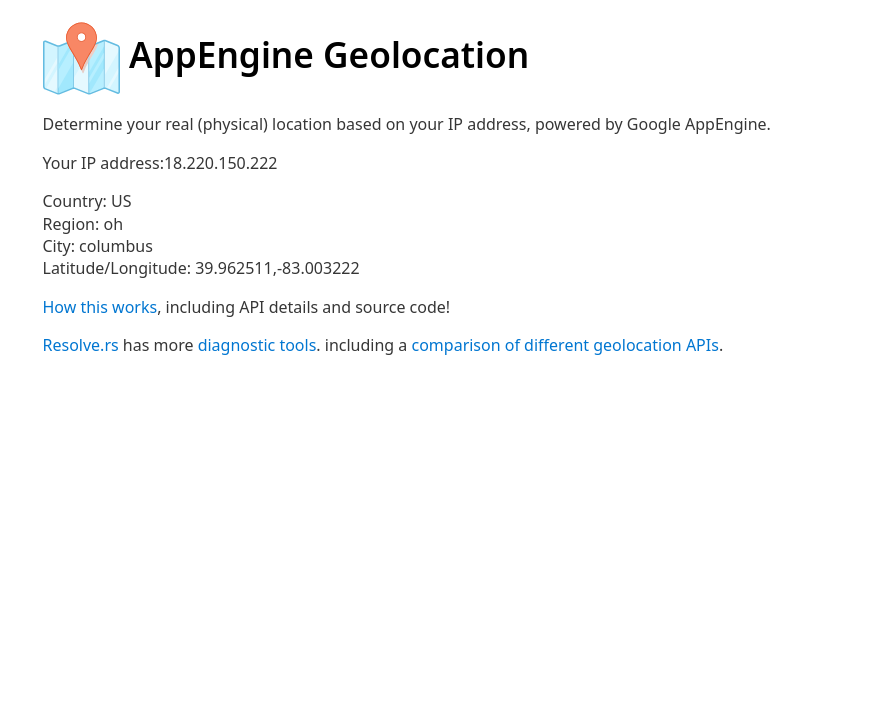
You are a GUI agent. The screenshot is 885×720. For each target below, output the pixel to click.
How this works (100, 307)
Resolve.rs (81, 345)
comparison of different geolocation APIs (565, 345)
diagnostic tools (257, 345)
